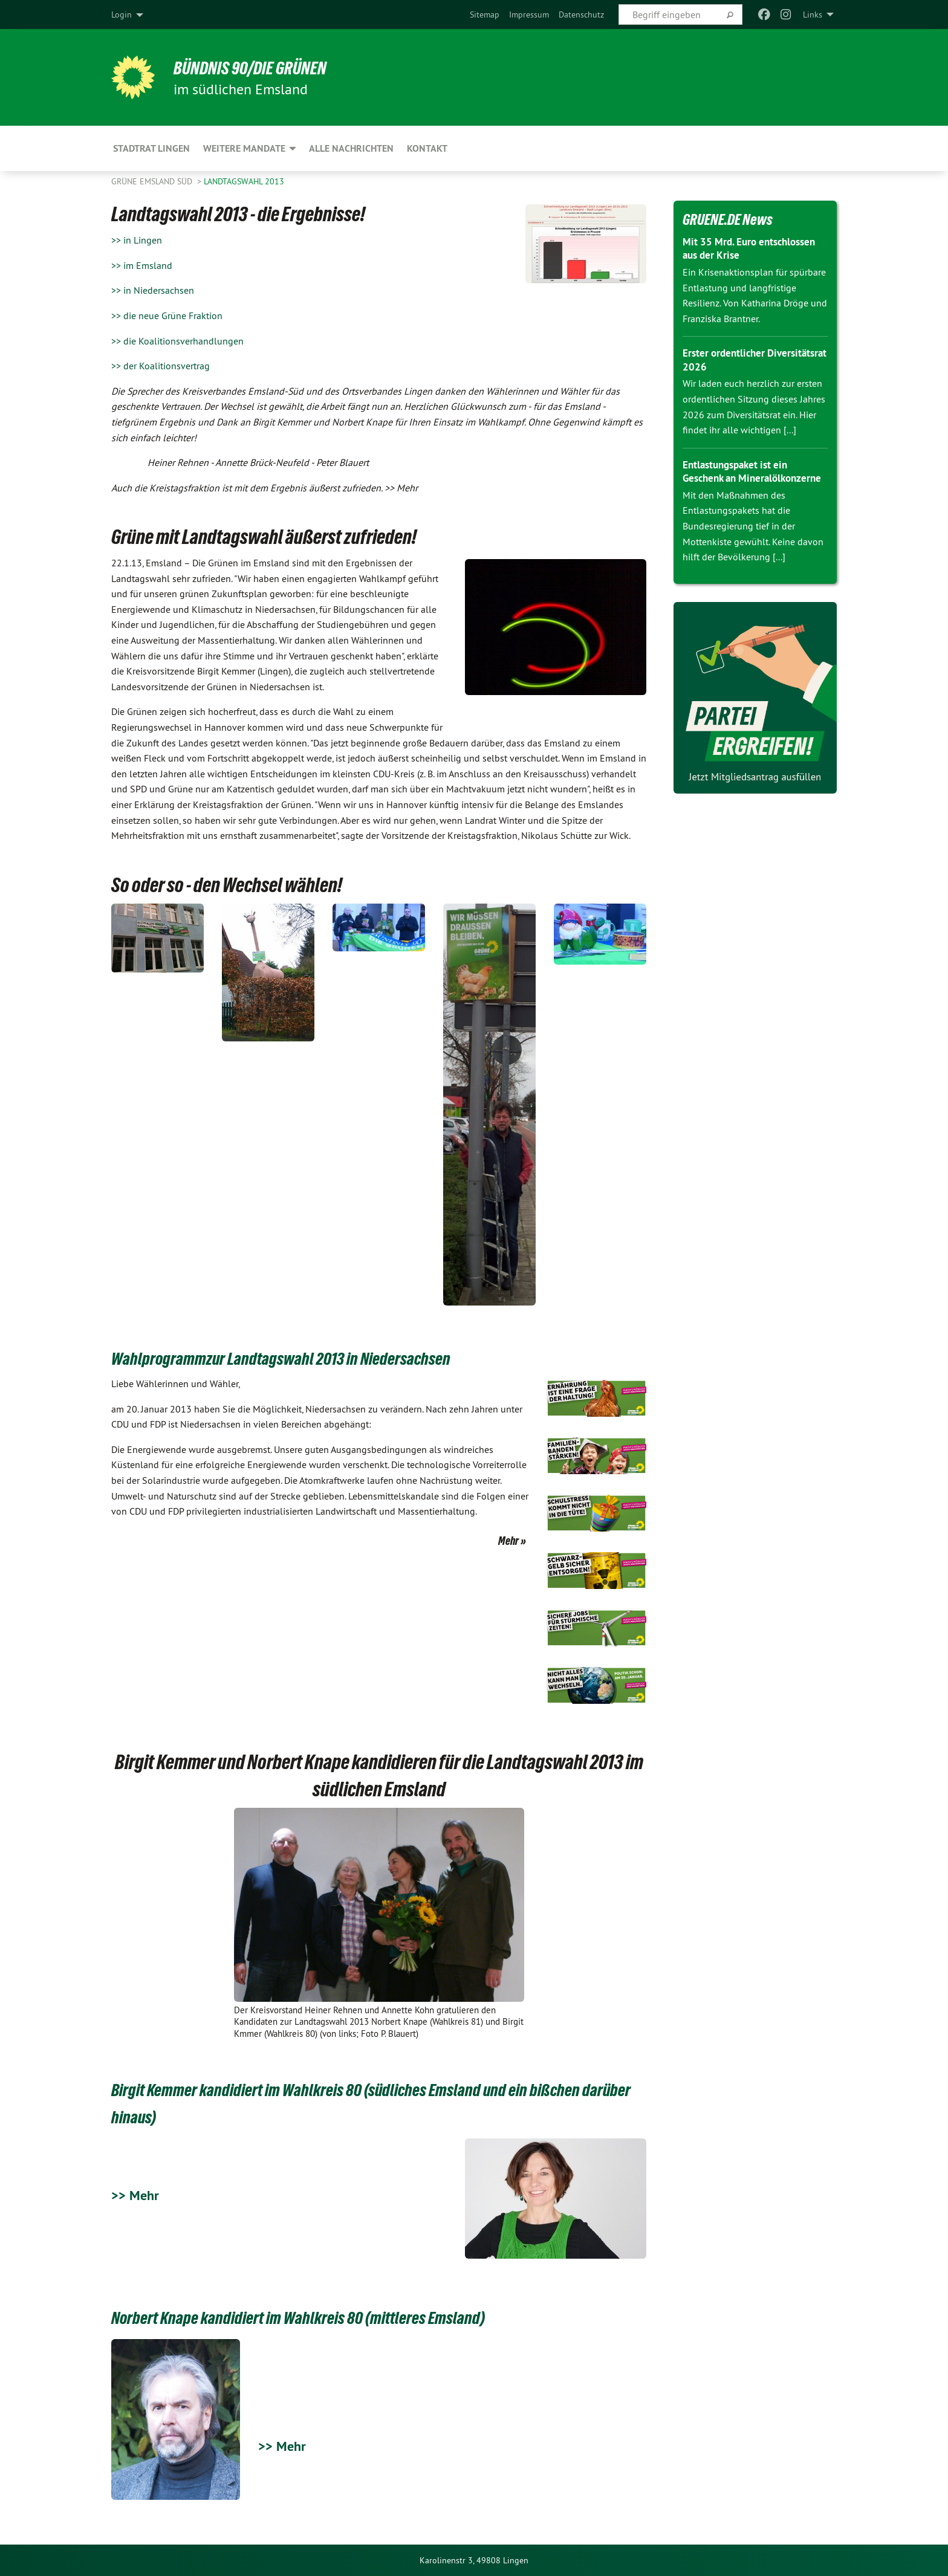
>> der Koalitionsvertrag (160, 366)
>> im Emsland (141, 265)
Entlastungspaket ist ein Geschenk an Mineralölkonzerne (739, 478)
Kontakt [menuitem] (427, 148)
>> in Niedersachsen (152, 290)
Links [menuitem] (812, 14)
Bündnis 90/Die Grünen (260, 68)
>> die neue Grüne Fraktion (166, 315)
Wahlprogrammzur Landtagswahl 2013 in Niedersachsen (308, 1357)
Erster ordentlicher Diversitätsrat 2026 (728, 360)
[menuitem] (484, 14)
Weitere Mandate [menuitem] (244, 148)
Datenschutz (581, 14)
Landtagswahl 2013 (244, 181)
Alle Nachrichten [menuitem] (351, 148)
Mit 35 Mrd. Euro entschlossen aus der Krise (753, 248)
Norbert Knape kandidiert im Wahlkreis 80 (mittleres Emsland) (328, 2316)
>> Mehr (136, 2195)
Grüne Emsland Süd (153, 181)
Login (121, 14)
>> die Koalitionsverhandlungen (177, 341)
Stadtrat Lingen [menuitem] (151, 148)
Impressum (529, 14)
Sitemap (484, 14)
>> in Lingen (136, 240)
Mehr (508, 1540)
